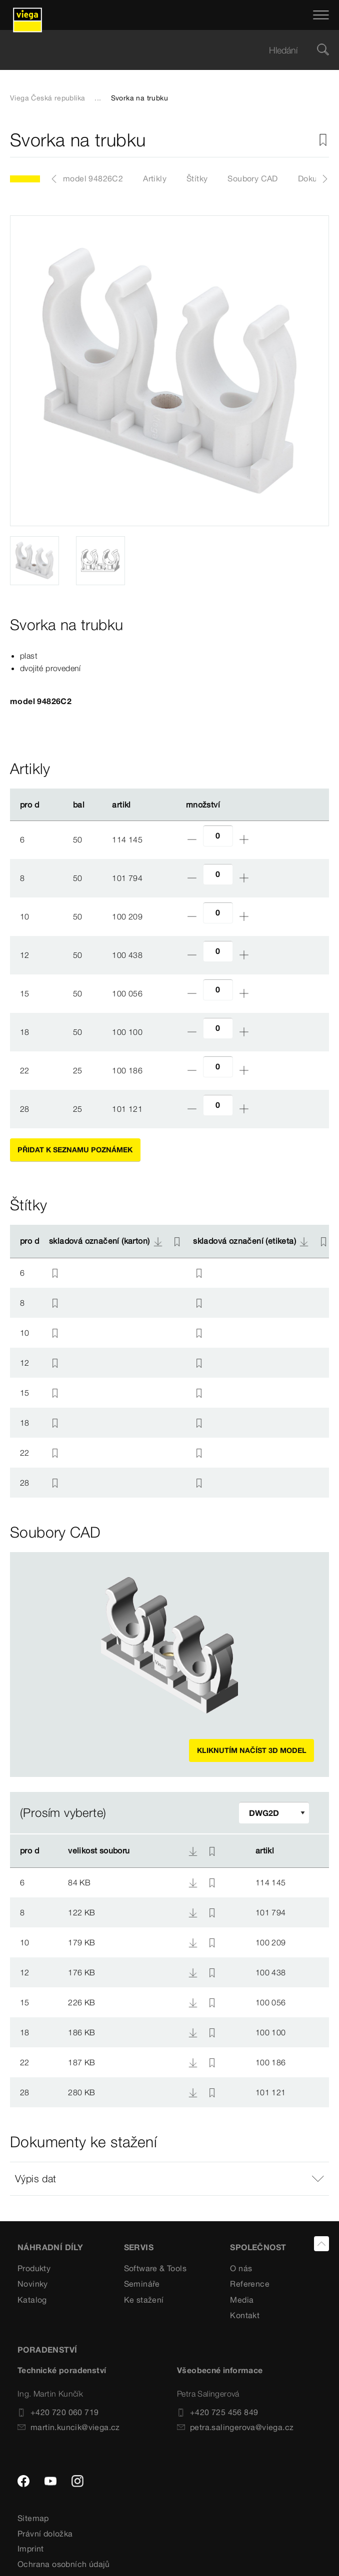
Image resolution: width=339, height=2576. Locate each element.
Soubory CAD (253, 178)
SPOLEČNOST (258, 2247)
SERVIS (139, 2247)
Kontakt (245, 2315)
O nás (241, 2268)
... (97, 97)
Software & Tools (155, 2268)
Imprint (31, 2549)
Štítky (197, 178)
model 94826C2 (93, 178)
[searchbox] (161, 50)
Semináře (142, 2284)
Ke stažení (144, 2300)
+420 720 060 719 (58, 2412)
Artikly (154, 178)
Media (242, 2300)
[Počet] (218, 836)
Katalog (32, 2300)
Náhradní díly (50, 2247)
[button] (169, 2178)
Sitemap (33, 2518)
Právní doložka (45, 2534)
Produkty (34, 2268)
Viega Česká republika (47, 97)
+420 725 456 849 (217, 2412)
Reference (250, 2284)
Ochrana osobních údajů (64, 2564)
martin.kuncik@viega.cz (69, 2427)
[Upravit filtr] (274, 1812)
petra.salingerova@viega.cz (235, 2427)
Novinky (33, 2284)
